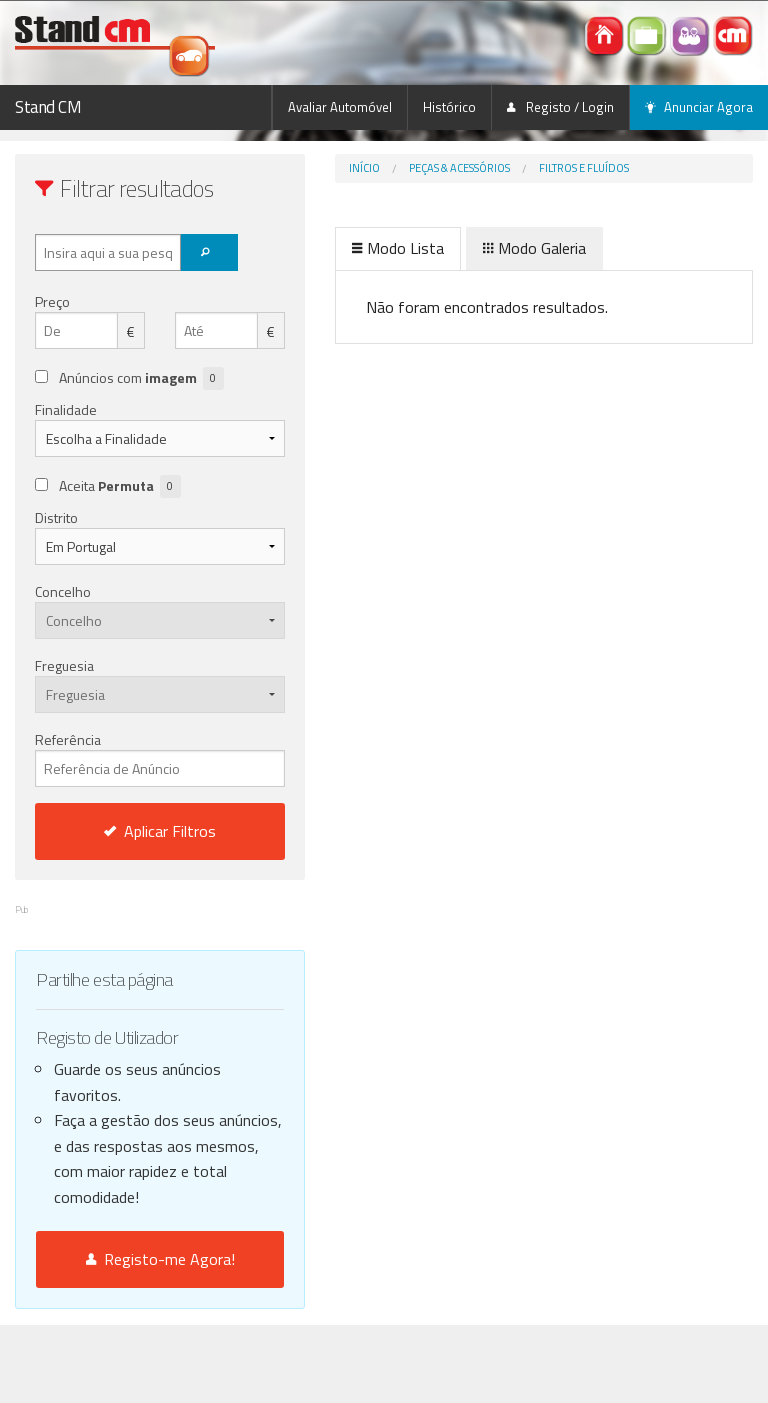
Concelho (63, 591)
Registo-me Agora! (160, 1259)
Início (364, 168)
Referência (160, 758)
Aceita (120, 486)
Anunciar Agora (699, 107)
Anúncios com (141, 378)
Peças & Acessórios (459, 168)
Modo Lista (398, 248)
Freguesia (64, 665)
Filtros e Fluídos (584, 168)
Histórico (449, 107)
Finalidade (66, 409)
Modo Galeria (534, 248)
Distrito (56, 517)
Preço (52, 301)
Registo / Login (560, 107)
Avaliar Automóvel (340, 107)
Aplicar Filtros (160, 831)
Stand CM (48, 107)
